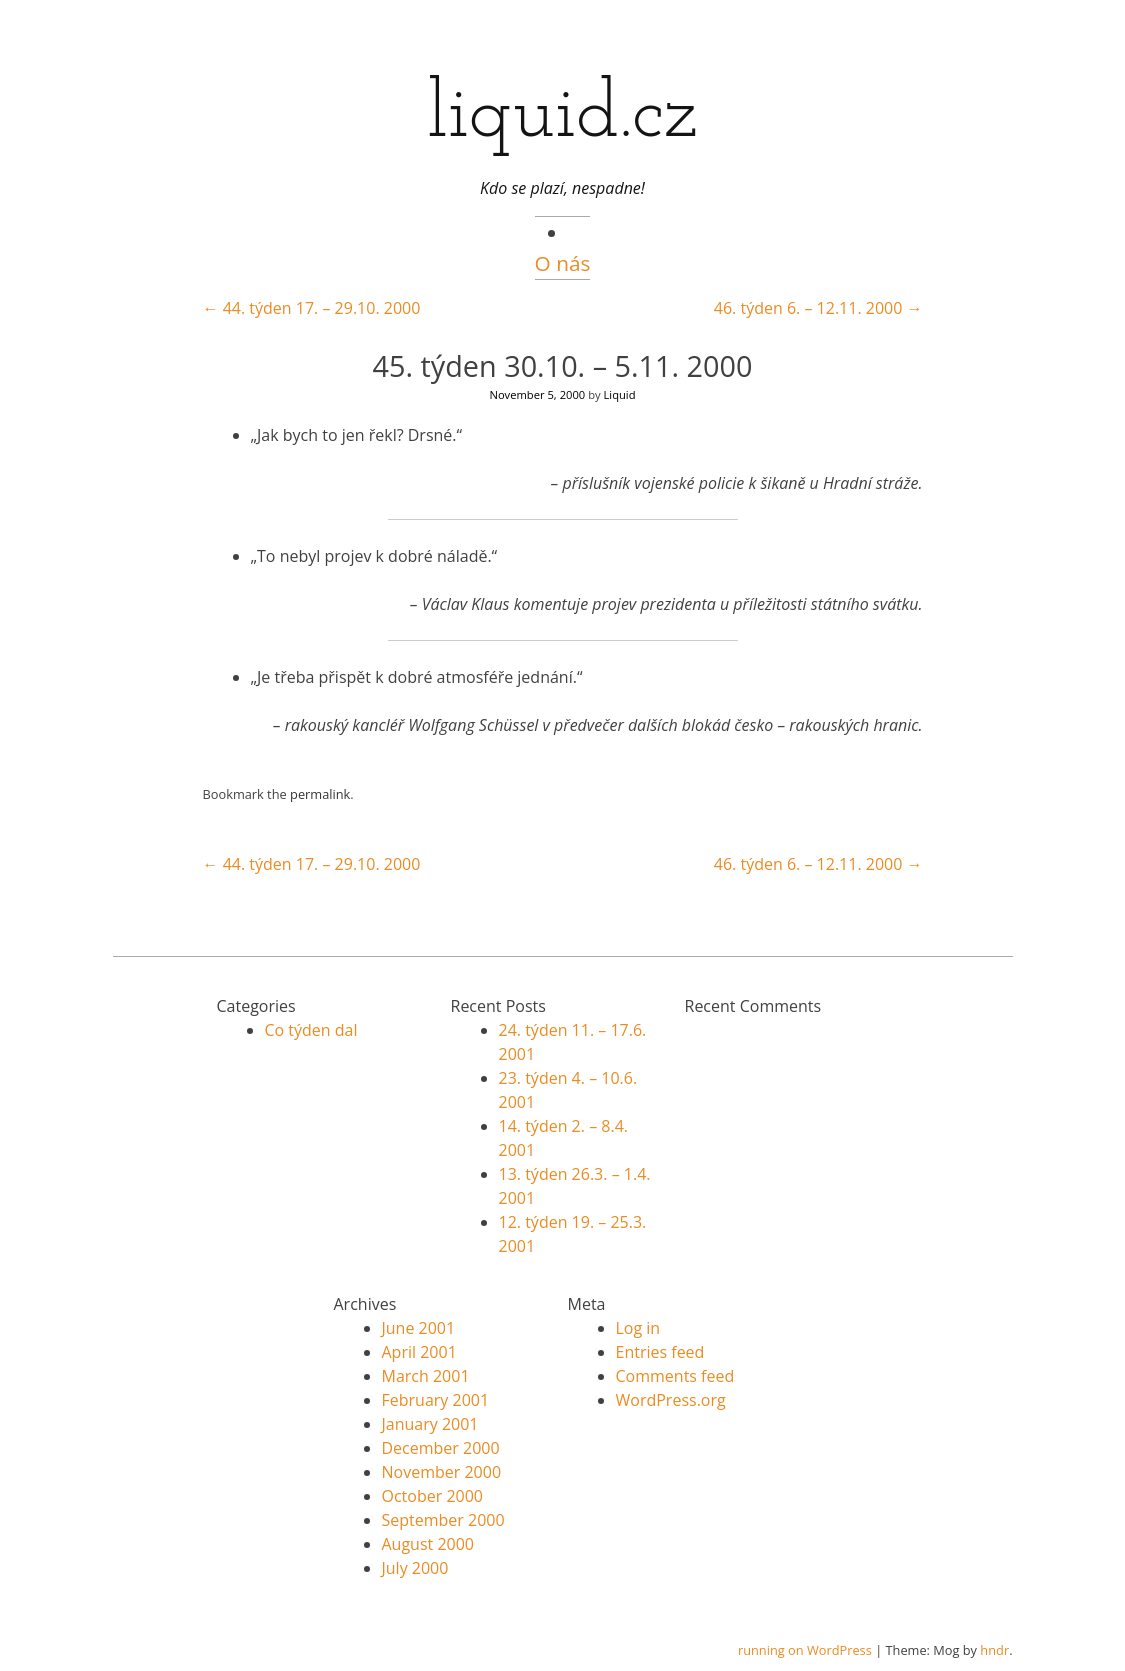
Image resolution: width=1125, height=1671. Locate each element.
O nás (563, 263)
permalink (320, 794)
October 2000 (433, 1496)
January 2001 (430, 1424)
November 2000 (442, 1472)
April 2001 (419, 1352)
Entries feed (660, 1352)
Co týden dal (311, 1030)
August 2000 (428, 1544)
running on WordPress (805, 1650)
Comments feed (675, 1376)
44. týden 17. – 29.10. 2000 (312, 308)
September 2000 (443, 1520)
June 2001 (419, 1328)
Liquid (620, 394)
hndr (994, 1650)
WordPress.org (671, 1400)
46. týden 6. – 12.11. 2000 (818, 308)
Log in (638, 1328)
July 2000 (415, 1568)
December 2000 (441, 1448)
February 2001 (436, 1400)
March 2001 (426, 1376)
